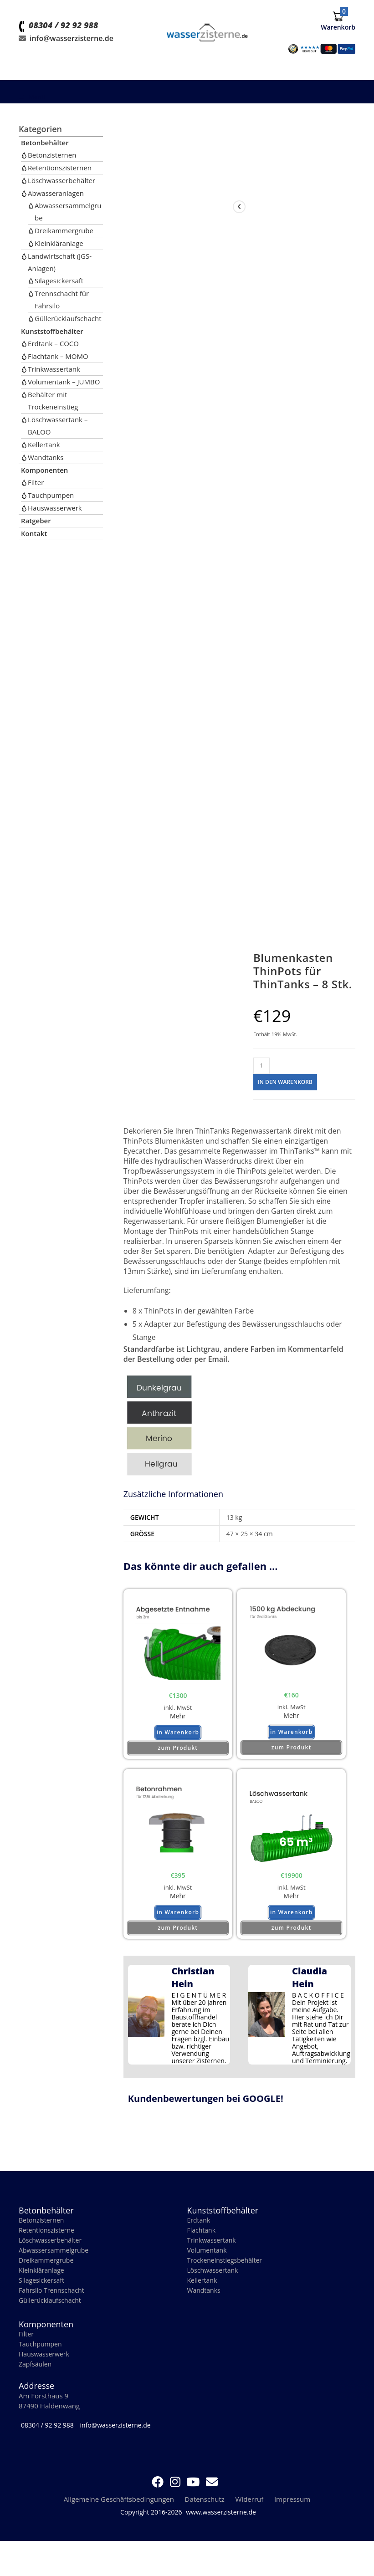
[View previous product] (239, 206)
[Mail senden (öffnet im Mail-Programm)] (212, 2496)
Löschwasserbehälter (61, 180)
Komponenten (44, 470)
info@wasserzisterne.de (71, 56)
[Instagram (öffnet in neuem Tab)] (175, 2496)
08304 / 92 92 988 (63, 43)
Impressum (292, 2513)
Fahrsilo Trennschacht (54, 2302)
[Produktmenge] (261, 1066)
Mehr (178, 1717)
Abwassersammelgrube (56, 2260)
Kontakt (34, 533)
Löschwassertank (214, 2281)
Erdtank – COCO (53, 343)
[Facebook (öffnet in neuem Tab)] (158, 2496)
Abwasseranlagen (56, 193)
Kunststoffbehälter (52, 331)
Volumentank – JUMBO (64, 381)
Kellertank (44, 444)
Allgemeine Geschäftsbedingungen (119, 2513)
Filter (36, 482)
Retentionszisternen (60, 167)
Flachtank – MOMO (58, 356)
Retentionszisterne (48, 2239)
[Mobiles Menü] (32, 97)
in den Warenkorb (285, 1082)
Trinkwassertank (54, 368)
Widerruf (250, 2513)
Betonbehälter (45, 142)
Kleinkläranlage (59, 243)
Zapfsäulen (36, 2378)
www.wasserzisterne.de (221, 2526)
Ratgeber (36, 520)
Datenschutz (205, 2513)
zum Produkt (178, 1752)
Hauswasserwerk (55, 507)
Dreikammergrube (64, 230)
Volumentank (208, 2260)
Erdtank (199, 2229)
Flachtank (202, 2239)
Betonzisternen (52, 154)
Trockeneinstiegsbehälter (227, 2271)
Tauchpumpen (51, 495)
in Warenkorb (178, 1738)
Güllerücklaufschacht (68, 318)
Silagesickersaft (59, 280)
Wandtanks (45, 457)
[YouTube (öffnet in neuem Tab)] (193, 2496)
